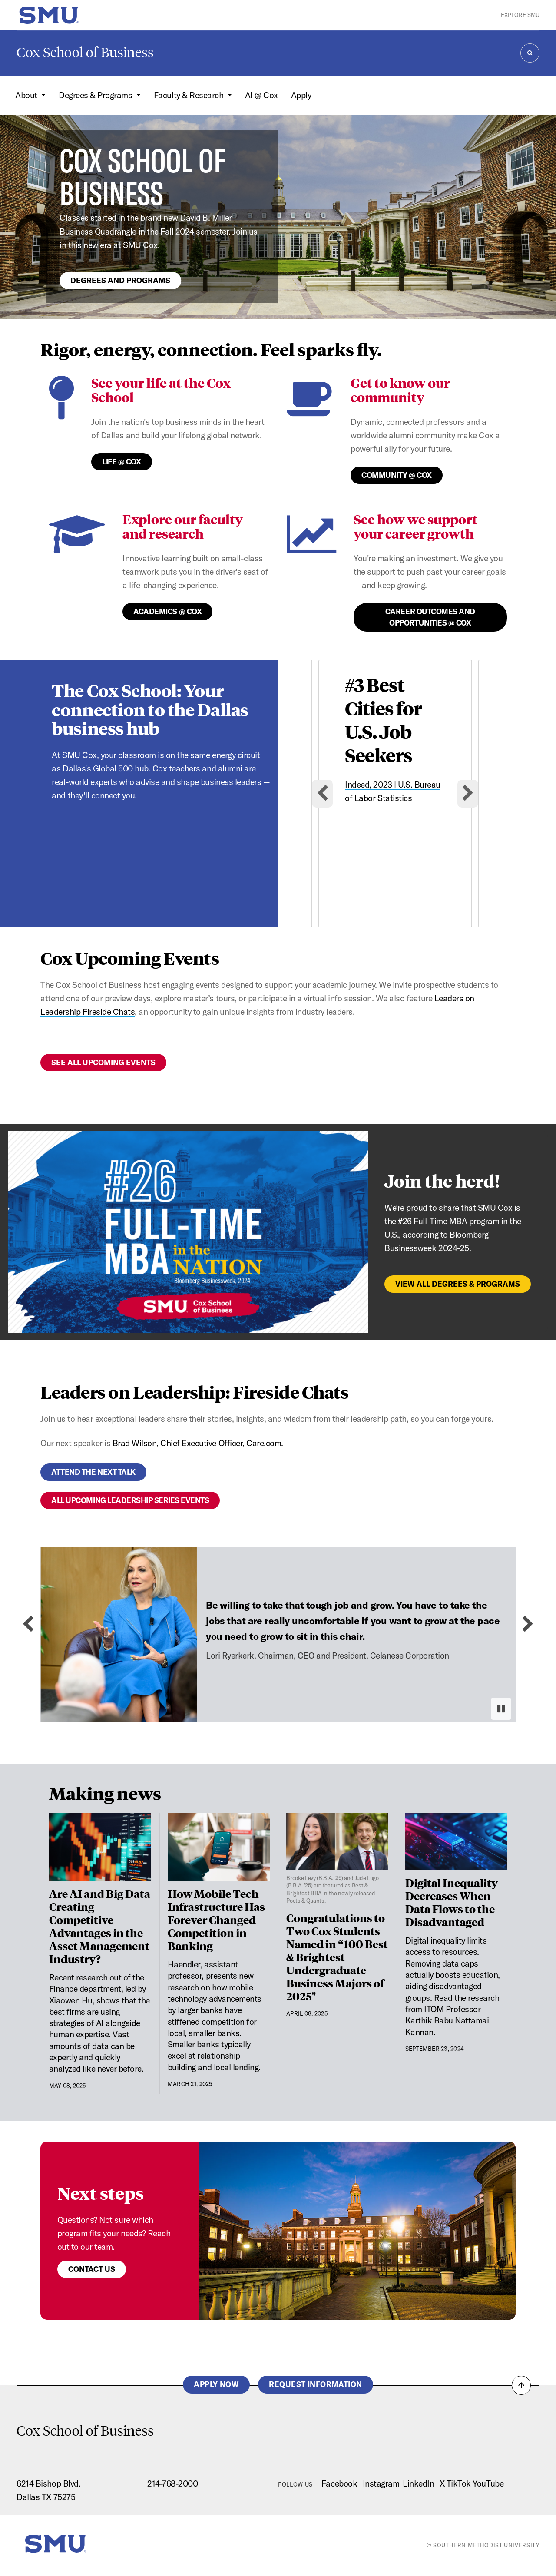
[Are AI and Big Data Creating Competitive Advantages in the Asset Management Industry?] (100, 1847)
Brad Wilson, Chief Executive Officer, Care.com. (198, 1443)
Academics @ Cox (167, 611)
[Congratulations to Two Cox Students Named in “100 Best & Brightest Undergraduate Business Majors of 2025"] (337, 1859)
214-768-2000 (172, 2483)
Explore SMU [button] (520, 14)
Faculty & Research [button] (189, 95)
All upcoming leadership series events (130, 1500)
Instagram (381, 2483)
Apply (301, 95)
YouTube (488, 2483)
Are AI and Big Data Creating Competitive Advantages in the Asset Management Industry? (99, 1926)
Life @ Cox (121, 461)
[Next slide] (467, 794)
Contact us (91, 2269)
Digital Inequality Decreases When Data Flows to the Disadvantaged (451, 1902)
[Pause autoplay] (501, 1709)
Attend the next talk (93, 1472)
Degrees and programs (120, 280)
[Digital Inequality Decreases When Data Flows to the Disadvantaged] (456, 1841)
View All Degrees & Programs (457, 1283)
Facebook (339, 2483)
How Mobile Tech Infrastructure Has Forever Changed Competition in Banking (216, 1919)
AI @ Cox (261, 95)
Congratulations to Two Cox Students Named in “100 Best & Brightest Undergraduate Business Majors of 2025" (337, 1956)
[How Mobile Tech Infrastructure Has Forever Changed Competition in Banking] (219, 1847)
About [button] (27, 95)
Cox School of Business (85, 52)
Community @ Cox (396, 475)
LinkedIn (418, 2483)
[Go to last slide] (322, 794)
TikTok (459, 2483)
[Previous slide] (28, 1624)
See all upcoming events (103, 1062)
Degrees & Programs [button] (96, 95)
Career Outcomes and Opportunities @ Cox (430, 617)
